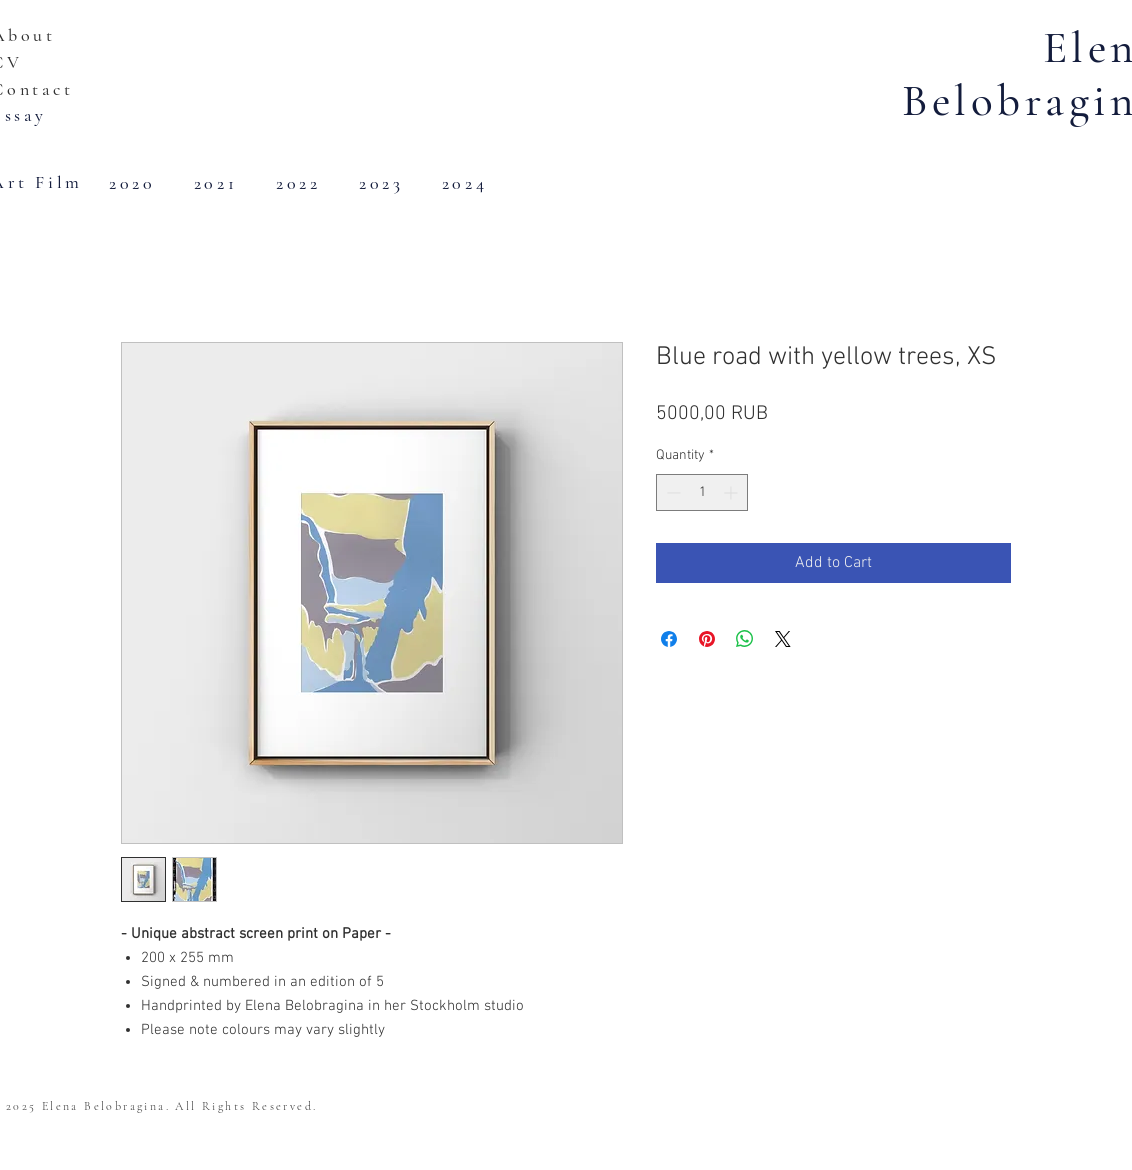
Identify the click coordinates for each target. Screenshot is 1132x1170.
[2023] (383, 183)
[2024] (466, 183)
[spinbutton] (702, 492)
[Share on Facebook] (669, 639)
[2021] (217, 183)
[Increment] (732, 492)
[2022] (300, 183)
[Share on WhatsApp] (745, 639)
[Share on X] (783, 639)
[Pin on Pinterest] (707, 639)
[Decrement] (671, 492)
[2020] (134, 183)
